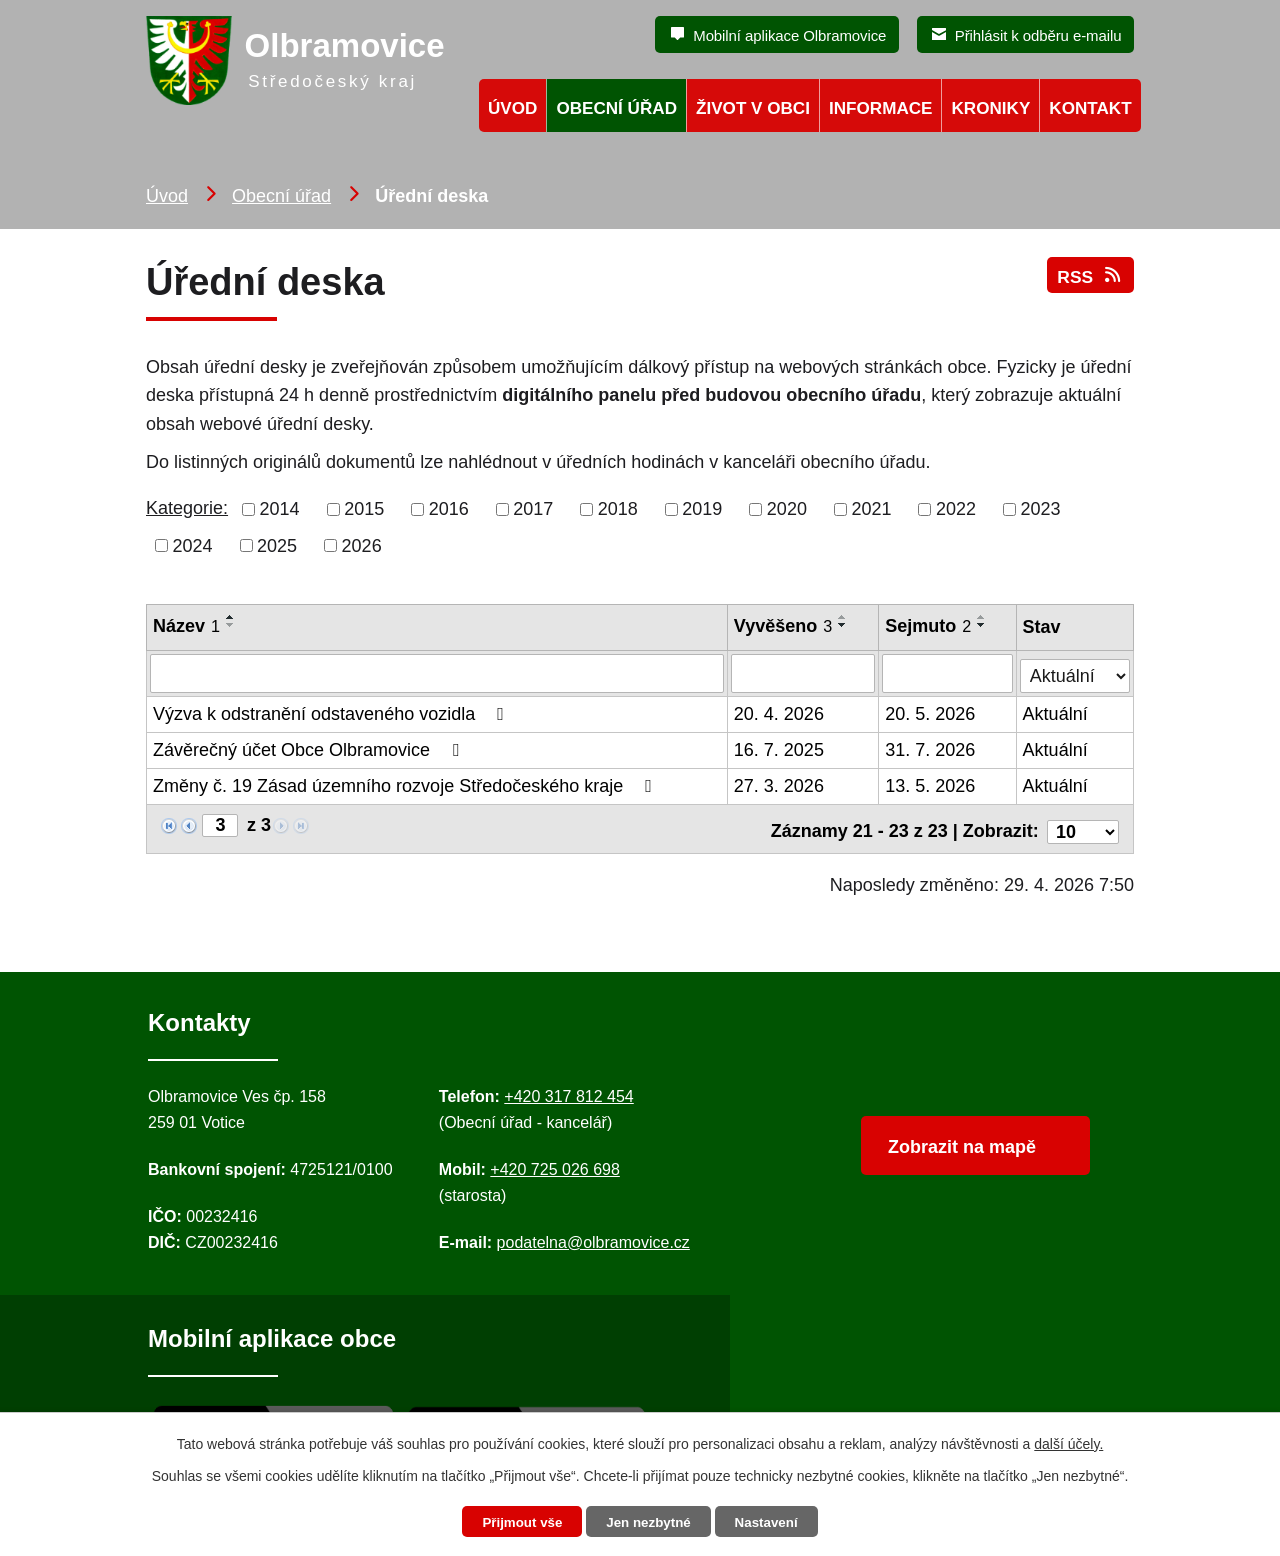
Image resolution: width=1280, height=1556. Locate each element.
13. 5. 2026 (931, 785)
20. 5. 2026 (931, 713)
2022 (956, 509)
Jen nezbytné (649, 1522)
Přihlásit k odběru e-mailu (1038, 35)
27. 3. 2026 (779, 785)
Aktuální (1056, 713)
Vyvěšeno (783, 626)
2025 (277, 545)
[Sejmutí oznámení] (948, 673)
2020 (787, 509)
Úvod (167, 196)
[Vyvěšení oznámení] (803, 673)
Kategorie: (187, 508)
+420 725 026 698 (554, 1163)
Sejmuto (929, 626)
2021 (871, 509)
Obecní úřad (281, 196)
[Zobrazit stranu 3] (220, 824)
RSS (1089, 282)
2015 (364, 509)
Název (186, 626)
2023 (1041, 509)
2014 (280, 509)
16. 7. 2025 (779, 749)
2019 (702, 509)
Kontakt (1090, 108)
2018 (618, 509)
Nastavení (772, 1522)
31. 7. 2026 (931, 749)
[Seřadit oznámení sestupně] (231, 625)
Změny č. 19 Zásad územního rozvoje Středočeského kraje (406, 785)
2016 (449, 509)
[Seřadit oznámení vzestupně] (231, 617)
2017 (533, 509)
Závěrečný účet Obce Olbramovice (310, 749)
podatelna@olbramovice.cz (593, 1236)
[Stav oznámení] (1075, 670)
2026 (362, 545)
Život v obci (753, 108)
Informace (881, 108)
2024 (193, 545)
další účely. (1068, 1442)
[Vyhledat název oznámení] (437, 673)
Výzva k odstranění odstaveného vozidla (332, 713)
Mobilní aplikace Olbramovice (789, 35)
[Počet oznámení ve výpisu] (1083, 825)
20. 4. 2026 (779, 713)
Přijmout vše (517, 1522)
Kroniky (990, 108)
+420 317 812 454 (568, 1090)
